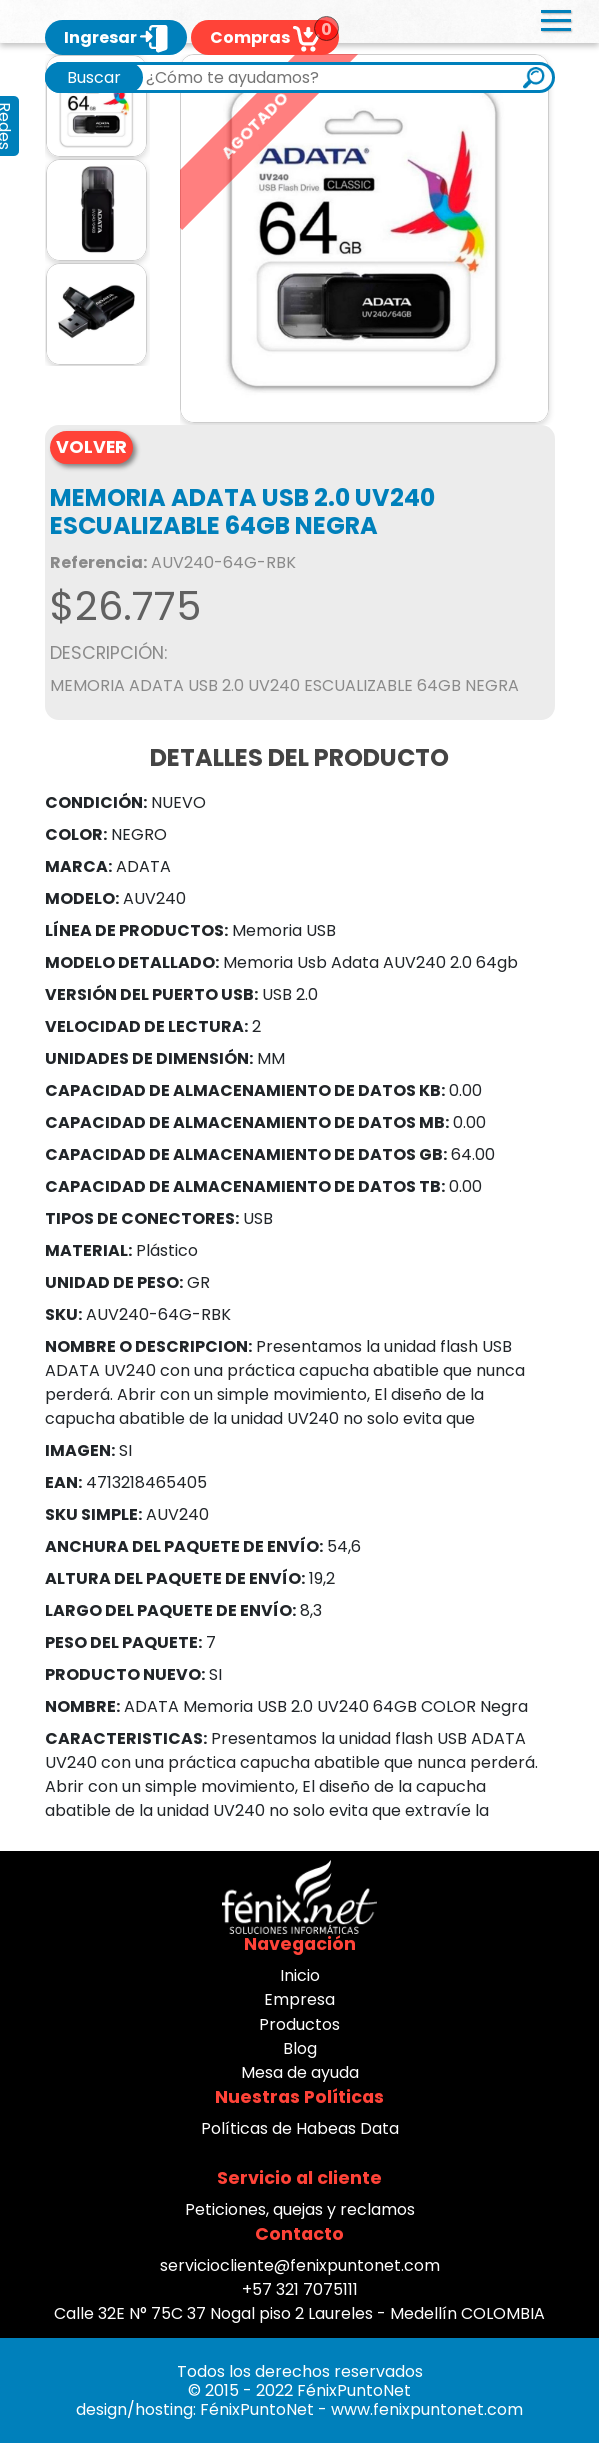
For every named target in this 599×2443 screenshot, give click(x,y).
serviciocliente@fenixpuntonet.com (300, 2265)
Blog (300, 2048)
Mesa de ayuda (300, 2072)
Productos (299, 2024)
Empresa (299, 1999)
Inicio (300, 1975)
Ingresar (116, 37)
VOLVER (91, 447)
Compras (265, 37)
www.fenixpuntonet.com (427, 2409)
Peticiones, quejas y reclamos (300, 2209)
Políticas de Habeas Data (300, 2128)
